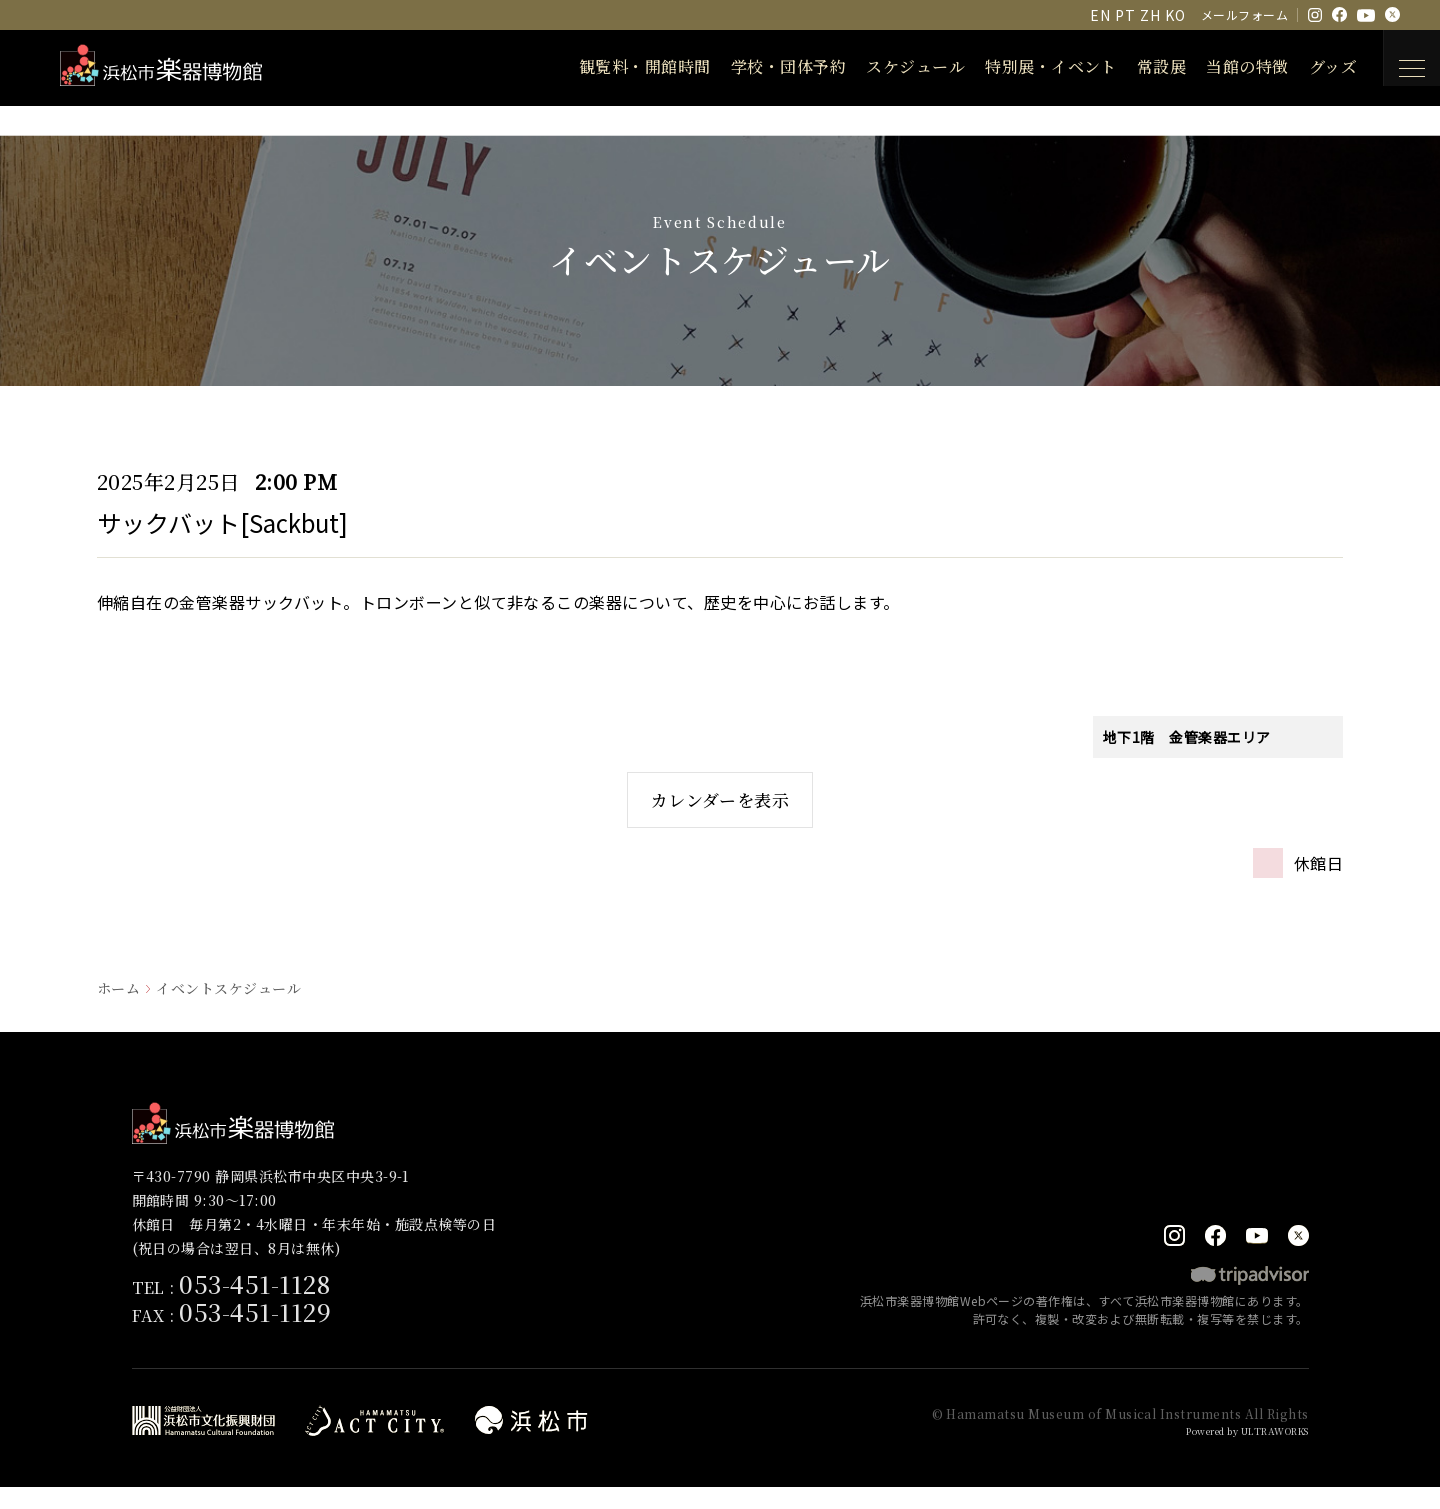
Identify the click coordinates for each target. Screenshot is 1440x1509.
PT (1125, 15)
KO (1175, 15)
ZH (1150, 15)
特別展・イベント (1031, 66)
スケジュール (895, 66)
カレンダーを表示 (720, 809)
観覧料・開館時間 (625, 66)
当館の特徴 (1227, 66)
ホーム (118, 1008)
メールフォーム (1244, 14)
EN (1100, 15)
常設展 (1141, 66)
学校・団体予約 (768, 66)
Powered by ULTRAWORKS (1233, 1452)
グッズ (1313, 66)
